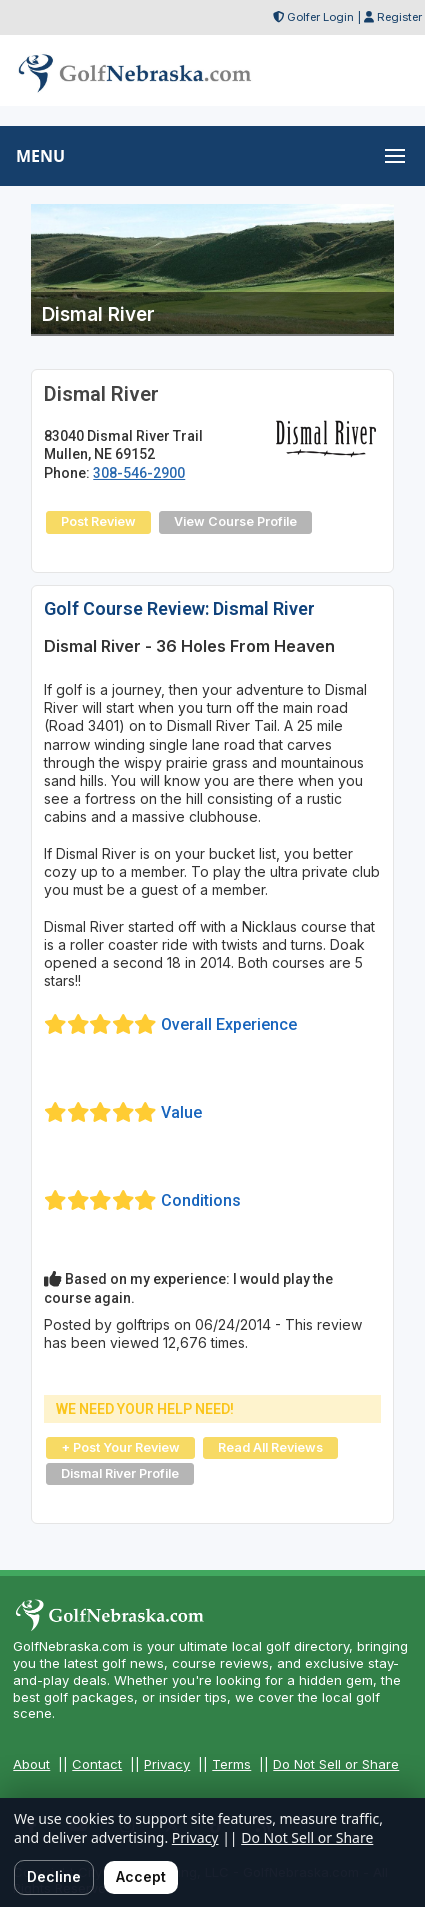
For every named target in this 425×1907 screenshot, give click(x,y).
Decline (54, 1876)
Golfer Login (320, 17)
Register (399, 17)
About (31, 1764)
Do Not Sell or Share (336, 1764)
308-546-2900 (139, 473)
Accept (141, 1876)
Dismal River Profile (120, 1473)
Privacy (167, 1764)
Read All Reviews (270, 1447)
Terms (231, 1764)
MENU (40, 156)
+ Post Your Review (120, 1447)
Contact (97, 1764)
